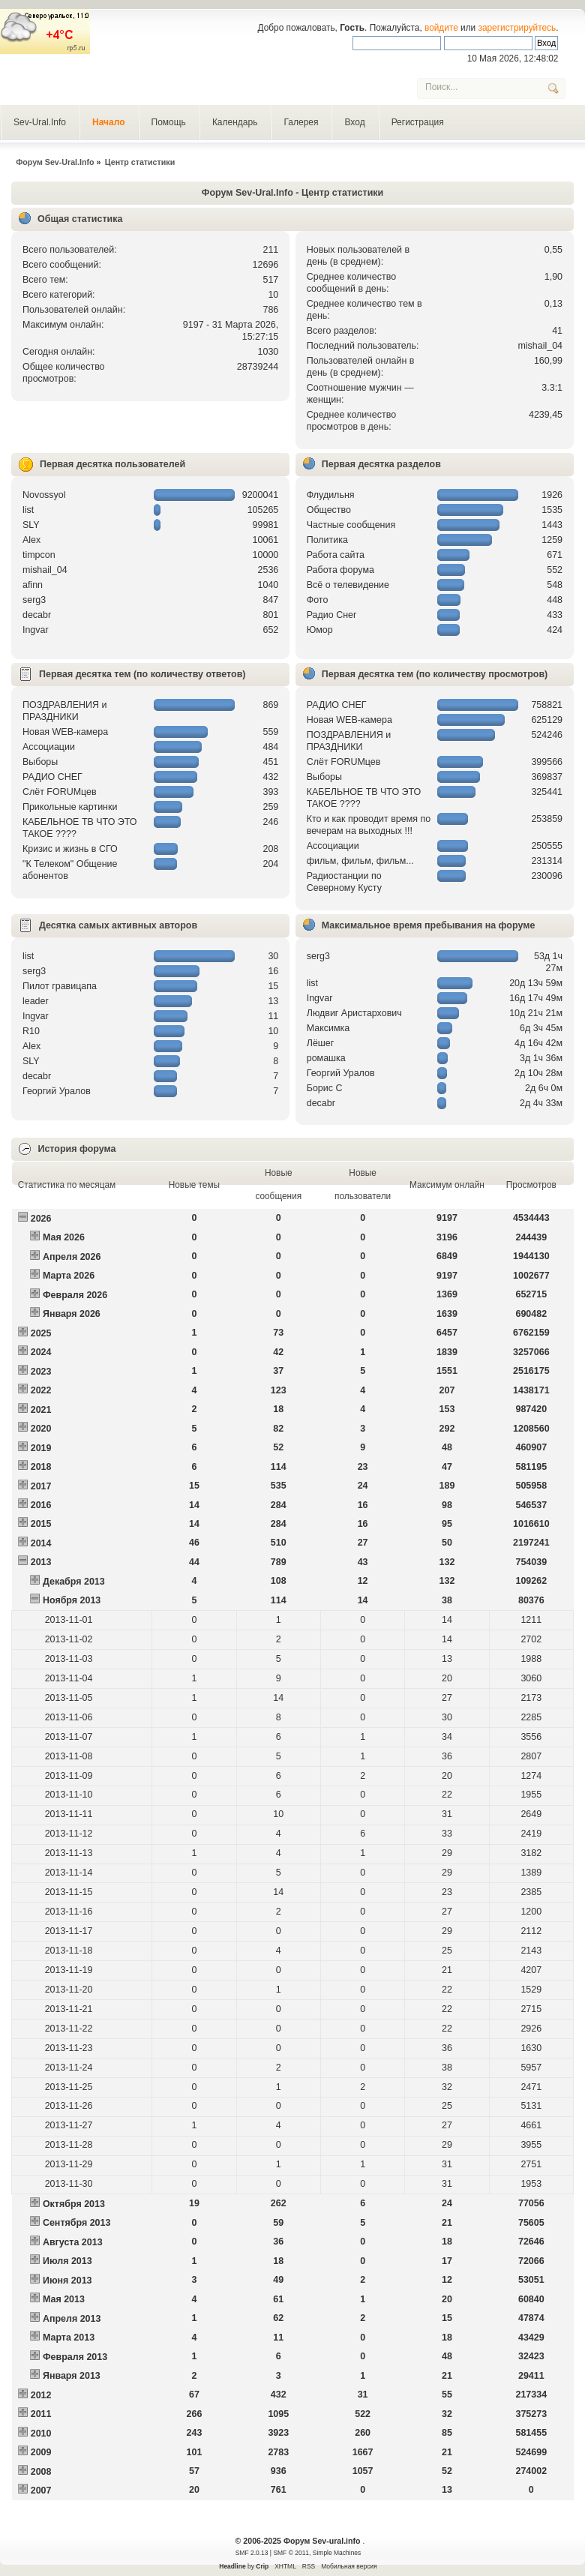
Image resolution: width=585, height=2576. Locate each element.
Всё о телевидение (348, 585)
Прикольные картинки (69, 807)
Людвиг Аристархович (354, 1013)
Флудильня (331, 495)
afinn (32, 585)
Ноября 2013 (71, 1600)
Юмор (320, 630)
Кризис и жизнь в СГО (70, 849)
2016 (41, 1505)
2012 (41, 2395)
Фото (317, 600)
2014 (41, 1543)
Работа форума (340, 570)
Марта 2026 (68, 1275)
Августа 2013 (73, 2242)
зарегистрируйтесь (517, 27)
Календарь (235, 122)
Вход (354, 122)
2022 (41, 1390)
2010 (41, 2433)
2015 (41, 1524)
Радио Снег (332, 615)
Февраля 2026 (75, 1295)
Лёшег (320, 1043)
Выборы (40, 762)
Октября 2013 (74, 2204)
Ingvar (35, 630)
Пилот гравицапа (59, 986)
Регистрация (418, 122)
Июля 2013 (67, 2261)
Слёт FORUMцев (59, 792)
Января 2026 (71, 1314)
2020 (41, 1428)
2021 (41, 1410)
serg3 (34, 600)
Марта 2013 (68, 2337)
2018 (41, 1467)
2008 (41, 2472)
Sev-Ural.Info (40, 122)
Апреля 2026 (72, 1257)
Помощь (169, 122)
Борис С (325, 1088)
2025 (41, 1333)
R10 (31, 1031)
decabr (36, 615)
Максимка (328, 1028)
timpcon (39, 555)
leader (35, 1001)
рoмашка (326, 1058)
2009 (41, 2452)
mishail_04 (540, 345)
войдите (441, 27)
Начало (108, 122)
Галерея (301, 122)
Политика (327, 540)
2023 (41, 1371)
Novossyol (44, 495)
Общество (329, 510)
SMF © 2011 (291, 2553)
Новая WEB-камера (65, 732)
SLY (31, 525)
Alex (31, 540)
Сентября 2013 (76, 2223)
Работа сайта (335, 555)
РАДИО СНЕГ (52, 777)
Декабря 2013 (74, 1581)
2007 (41, 2490)
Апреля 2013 (72, 2319)
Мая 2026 (64, 1237)
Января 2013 (71, 2376)
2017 (41, 1486)
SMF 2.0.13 (252, 2553)
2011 (41, 2414)
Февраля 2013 (75, 2357)
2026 (41, 1218)
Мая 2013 (64, 2299)
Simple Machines (337, 2553)
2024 (41, 1352)
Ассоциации (48, 747)
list (28, 510)
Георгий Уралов (56, 1091)
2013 (41, 1562)
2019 (41, 1448)
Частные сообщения (351, 525)
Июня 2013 (67, 2280)
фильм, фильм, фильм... (360, 861)
